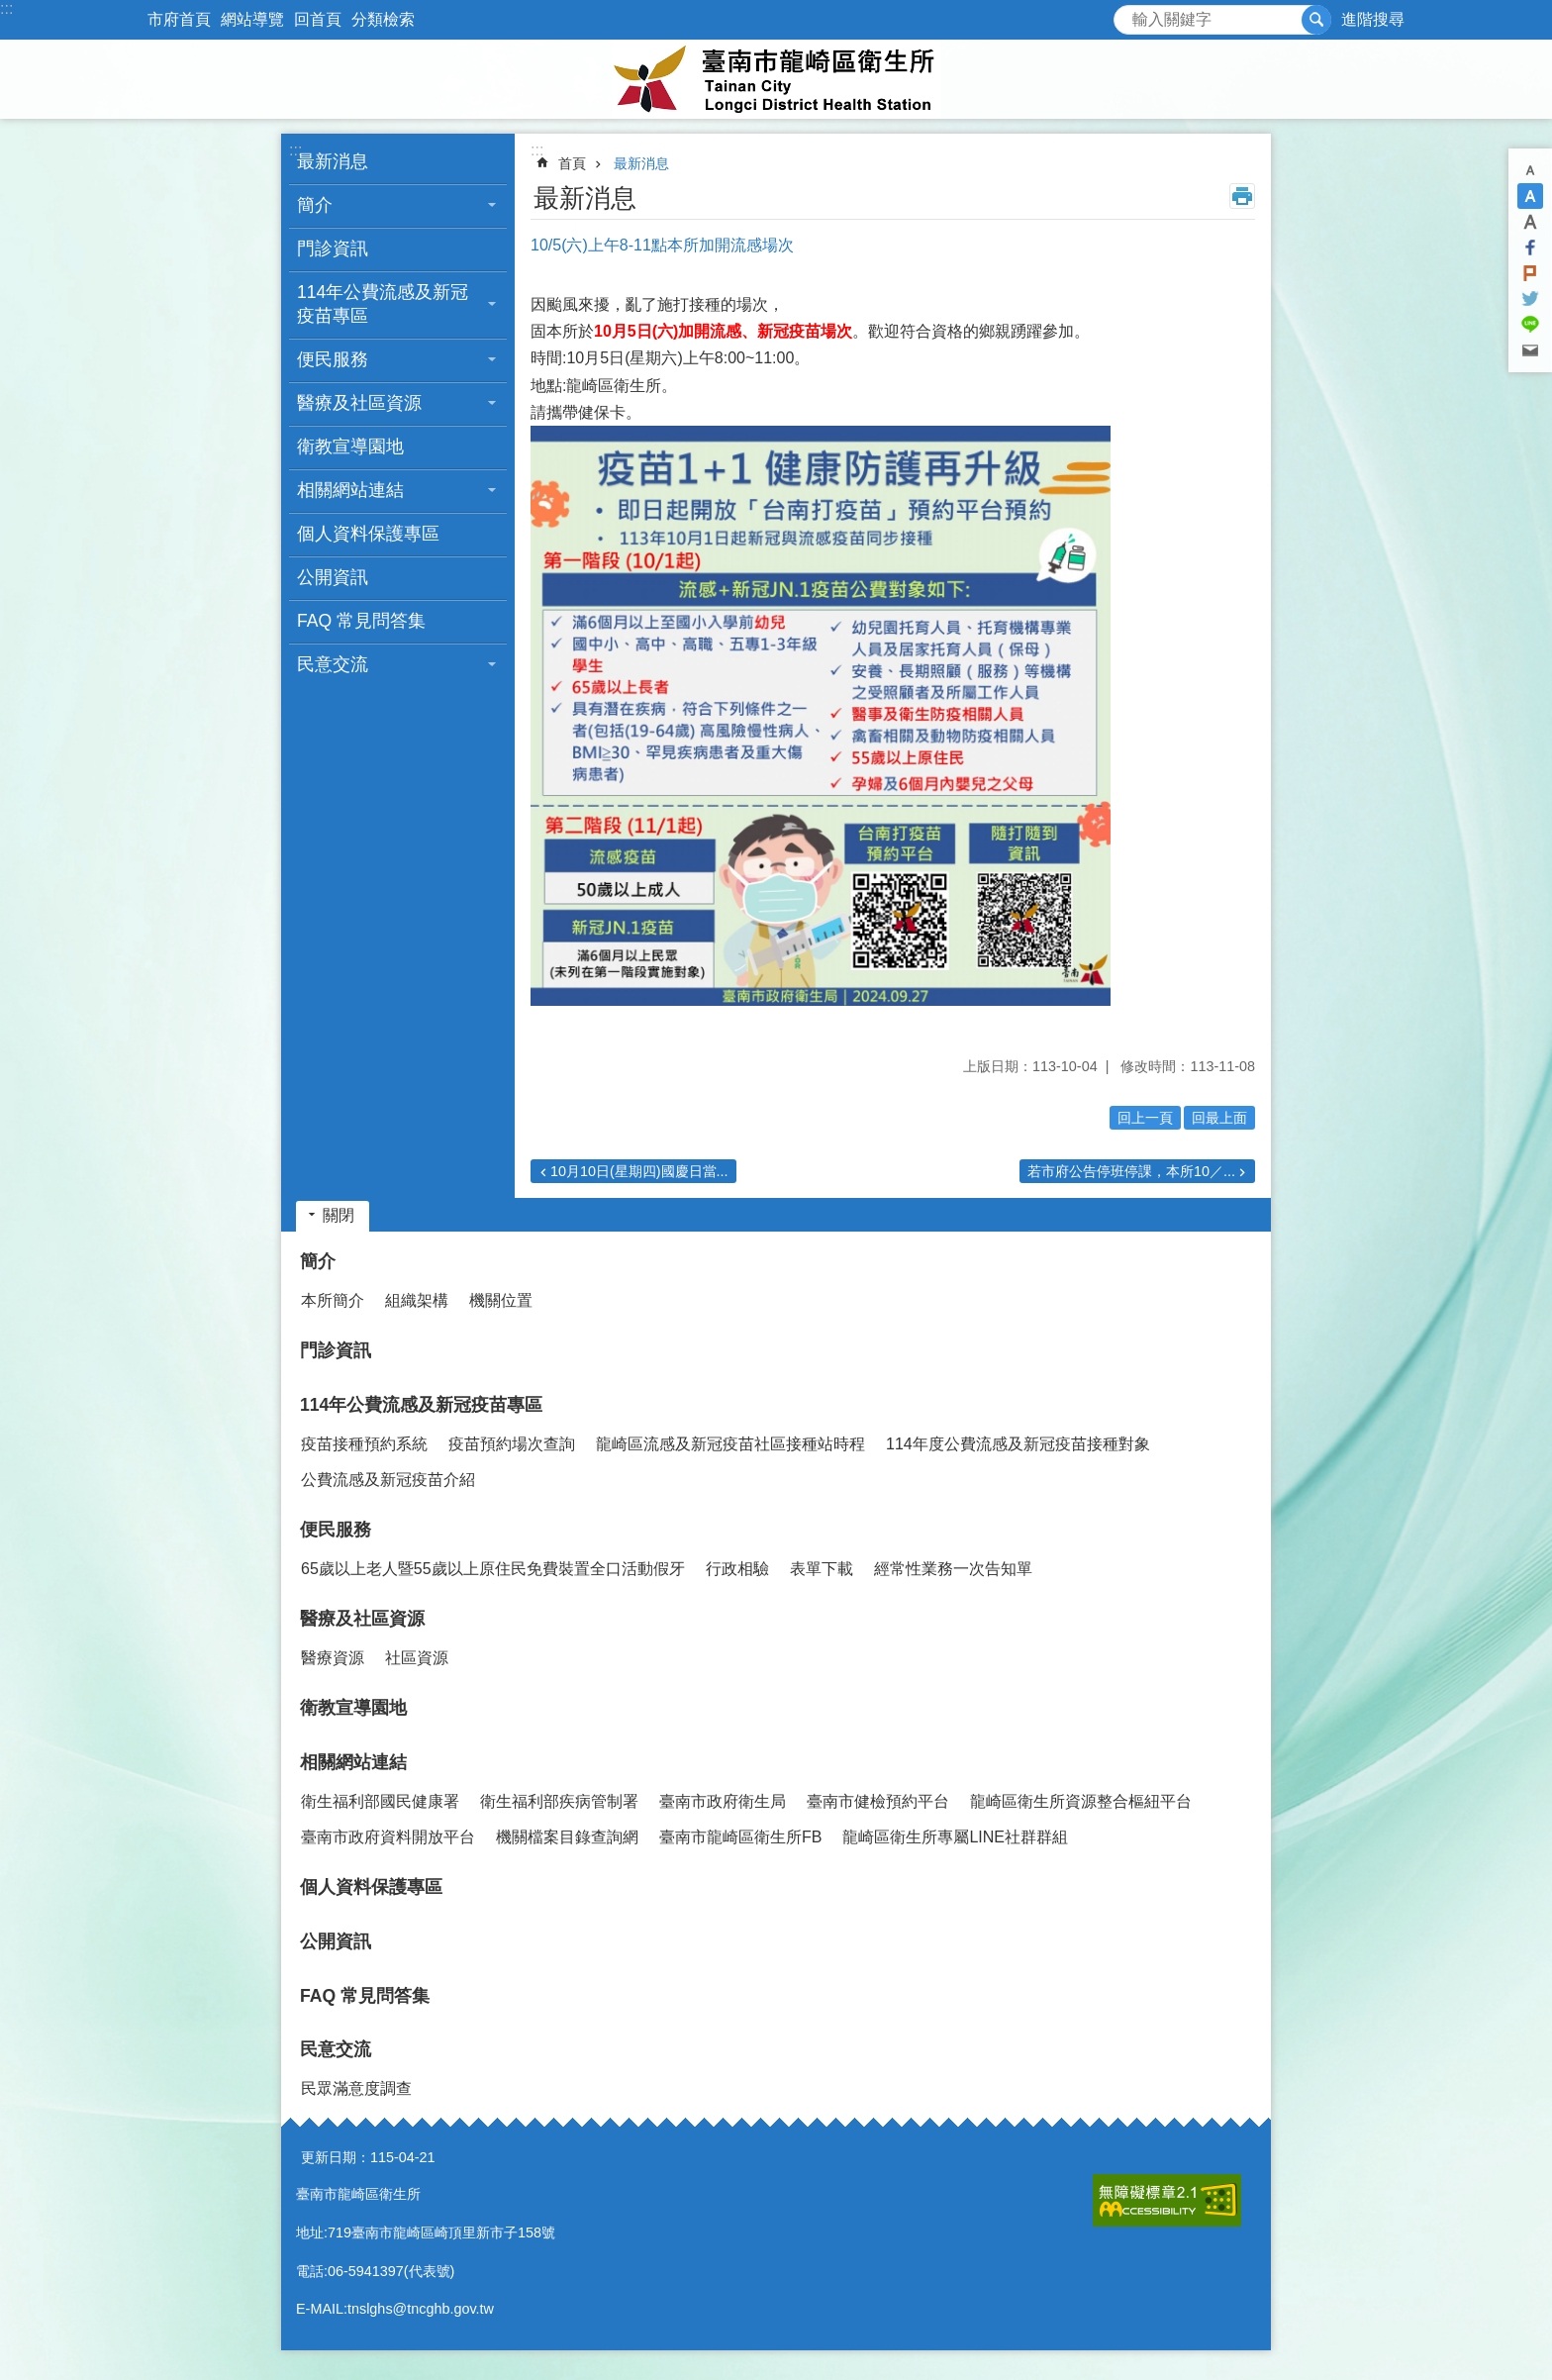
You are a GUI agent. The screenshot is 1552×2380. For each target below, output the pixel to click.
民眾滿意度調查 (356, 2088)
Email (1530, 350)
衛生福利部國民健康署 (380, 1801)
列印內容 (1242, 196)
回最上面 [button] (1219, 1118)
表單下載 (821, 1568)
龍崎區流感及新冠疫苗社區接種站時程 (730, 1444)
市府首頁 (179, 19)
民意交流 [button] (332, 664)
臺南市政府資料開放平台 (388, 1837)
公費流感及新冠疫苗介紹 (388, 1479)
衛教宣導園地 (350, 446)
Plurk (1530, 273)
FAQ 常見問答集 (361, 621)
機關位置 (501, 1300)
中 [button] (1530, 196)
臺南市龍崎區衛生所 (776, 79)
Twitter (1530, 299)
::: (6, 8)
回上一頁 (1145, 1118)
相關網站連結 (353, 1762)
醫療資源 (332, 1657)
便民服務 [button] (332, 359)
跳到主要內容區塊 (10, 10)
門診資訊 (332, 248)
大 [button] (1530, 222)
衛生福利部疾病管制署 (559, 1801)
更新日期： (335, 2157)
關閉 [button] (338, 1215)
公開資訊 (332, 577)
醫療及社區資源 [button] (359, 403)
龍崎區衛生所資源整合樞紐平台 (1081, 1801)
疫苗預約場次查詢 (511, 1444)
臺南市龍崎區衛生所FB (740, 1837)
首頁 (572, 163)
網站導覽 (252, 19)
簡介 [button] (315, 205)
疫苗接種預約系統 (364, 1444)
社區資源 (416, 1657)
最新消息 (332, 161)
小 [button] (1530, 170)
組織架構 (416, 1300)
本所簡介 (332, 1300)
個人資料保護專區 (368, 534)
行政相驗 (737, 1568)
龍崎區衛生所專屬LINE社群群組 (955, 1837)
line (1530, 325)
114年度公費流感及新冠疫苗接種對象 (1018, 1444)
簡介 (318, 1261)
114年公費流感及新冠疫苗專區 (421, 1405)
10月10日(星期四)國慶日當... (639, 1171)
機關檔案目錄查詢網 (567, 1837)
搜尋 (1129, 14)
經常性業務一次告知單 (953, 1568)
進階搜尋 (1373, 19)
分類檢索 (383, 19)
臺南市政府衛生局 (722, 1801)
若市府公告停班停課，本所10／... (1131, 1171)
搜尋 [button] (1316, 20)
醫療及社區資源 (362, 1619)
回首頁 (317, 19)
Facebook (1530, 247)
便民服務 (335, 1529)
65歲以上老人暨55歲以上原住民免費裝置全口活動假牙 (493, 1568)
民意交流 (335, 2049)
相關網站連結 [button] (350, 490)
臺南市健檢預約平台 (878, 1801)
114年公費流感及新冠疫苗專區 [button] (382, 304)
